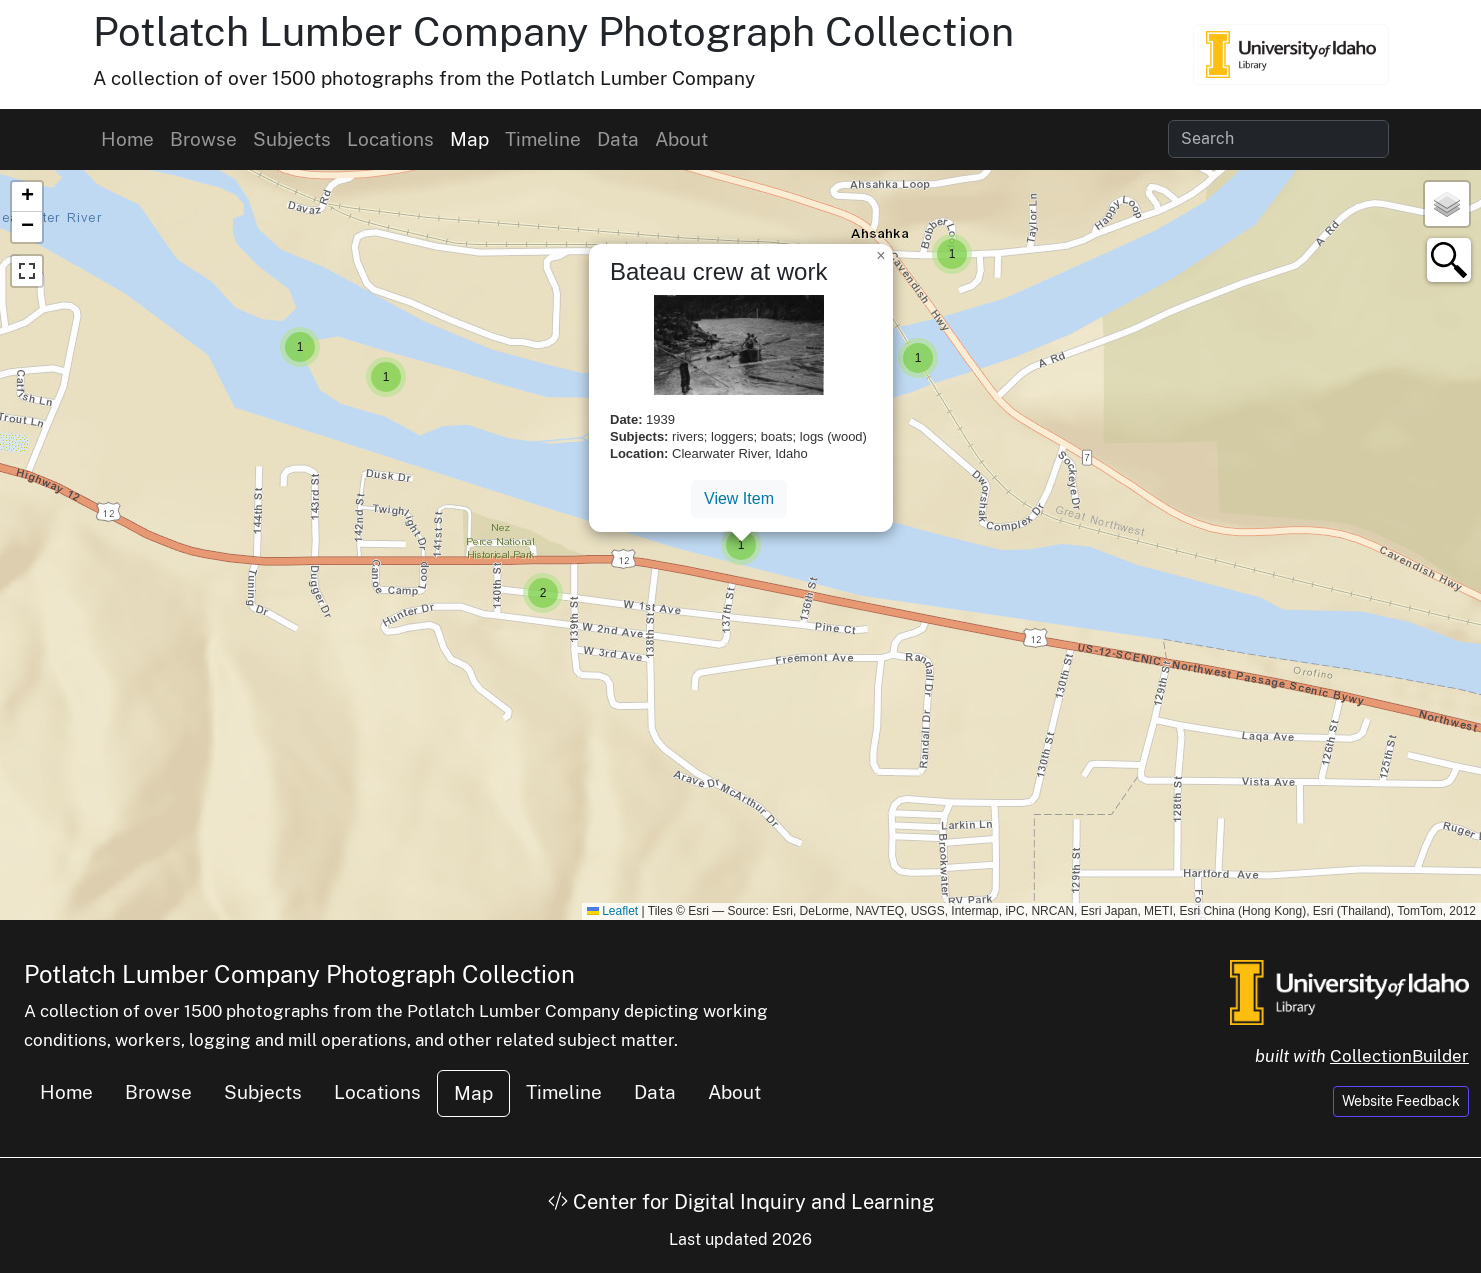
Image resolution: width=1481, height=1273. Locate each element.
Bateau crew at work (718, 271)
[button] (386, 377)
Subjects (292, 139)
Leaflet (612, 911)
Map (469, 139)
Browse (203, 139)
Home (127, 139)
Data (618, 139)
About (681, 139)
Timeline (543, 139)
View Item (739, 498)
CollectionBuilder (1399, 1056)
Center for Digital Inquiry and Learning (741, 1202)
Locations (390, 139)
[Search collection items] (1278, 139)
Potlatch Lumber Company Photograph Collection (553, 31)
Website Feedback (1401, 1101)
